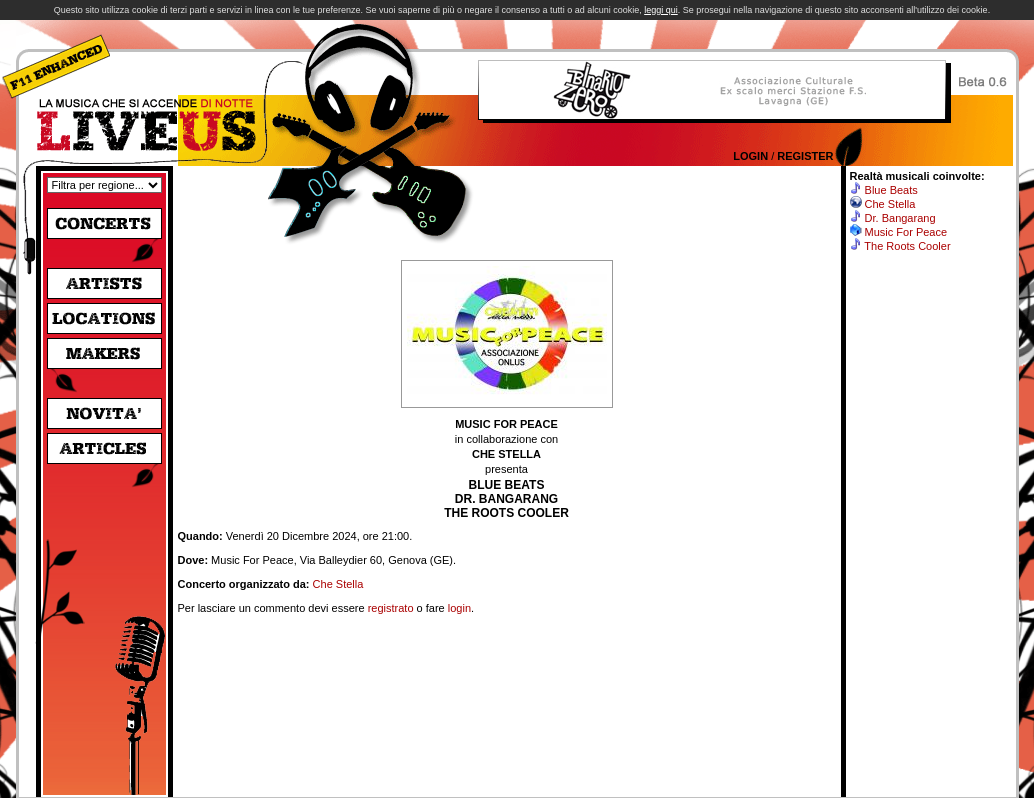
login (459, 608)
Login (750, 156)
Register (805, 156)
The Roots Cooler (907, 246)
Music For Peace (906, 232)
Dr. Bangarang (900, 218)
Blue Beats (891, 190)
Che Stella (338, 584)
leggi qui (661, 10)
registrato (391, 608)
